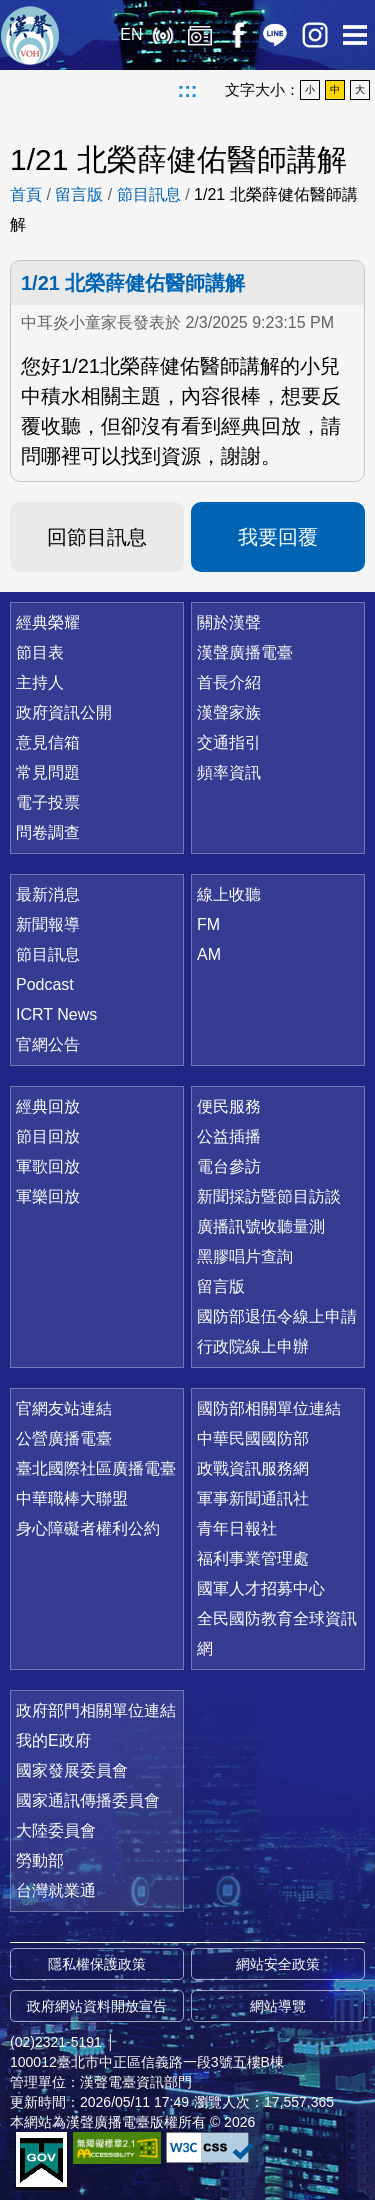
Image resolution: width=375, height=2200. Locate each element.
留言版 (79, 194)
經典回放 (200, 35)
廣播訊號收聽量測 (261, 1226)
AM (209, 954)
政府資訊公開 (64, 712)
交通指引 (229, 742)
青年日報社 (237, 1528)
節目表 (40, 652)
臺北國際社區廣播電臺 (96, 1468)
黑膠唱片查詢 (245, 1256)
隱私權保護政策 (97, 1964)
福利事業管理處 (253, 1558)
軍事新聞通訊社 (253, 1498)
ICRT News (56, 1014)
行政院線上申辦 (253, 1346)
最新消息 (48, 894)
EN (131, 34)
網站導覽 (278, 2006)
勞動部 (40, 1860)
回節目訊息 (97, 537)
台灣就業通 (56, 1890)
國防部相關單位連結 (269, 1408)
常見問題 (48, 772)
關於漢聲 (229, 622)
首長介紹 (229, 682)
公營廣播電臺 (64, 1438)
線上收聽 (162, 35)
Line (275, 35)
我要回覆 (278, 537)
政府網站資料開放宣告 (97, 2006)
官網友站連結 (64, 1408)
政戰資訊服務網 (253, 1468)
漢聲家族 (229, 712)
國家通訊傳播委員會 (88, 1800)
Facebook (237, 35)
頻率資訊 (229, 772)
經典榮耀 (48, 622)
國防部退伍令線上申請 (277, 1316)
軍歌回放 (48, 1166)
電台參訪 (229, 1166)
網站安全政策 (278, 1964)
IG (315, 35)
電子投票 (48, 802)
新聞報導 (48, 924)
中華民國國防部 (253, 1438)
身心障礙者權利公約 (88, 1528)
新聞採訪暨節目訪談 (269, 1196)
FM (208, 924)
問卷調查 (48, 832)
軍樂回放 (48, 1196)
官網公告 (48, 1044)
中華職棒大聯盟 (72, 1498)
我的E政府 (53, 1740)
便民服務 (229, 1106)
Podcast (45, 984)
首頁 (26, 194)
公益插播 (229, 1136)
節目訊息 (149, 194)
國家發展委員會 (72, 1770)
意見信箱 (48, 742)
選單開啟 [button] (355, 35)
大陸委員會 (56, 1830)
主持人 (40, 682)
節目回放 (48, 1136)
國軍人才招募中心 (261, 1588)
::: (188, 90)
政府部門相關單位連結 (96, 1710)
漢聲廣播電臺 (30, 35)
